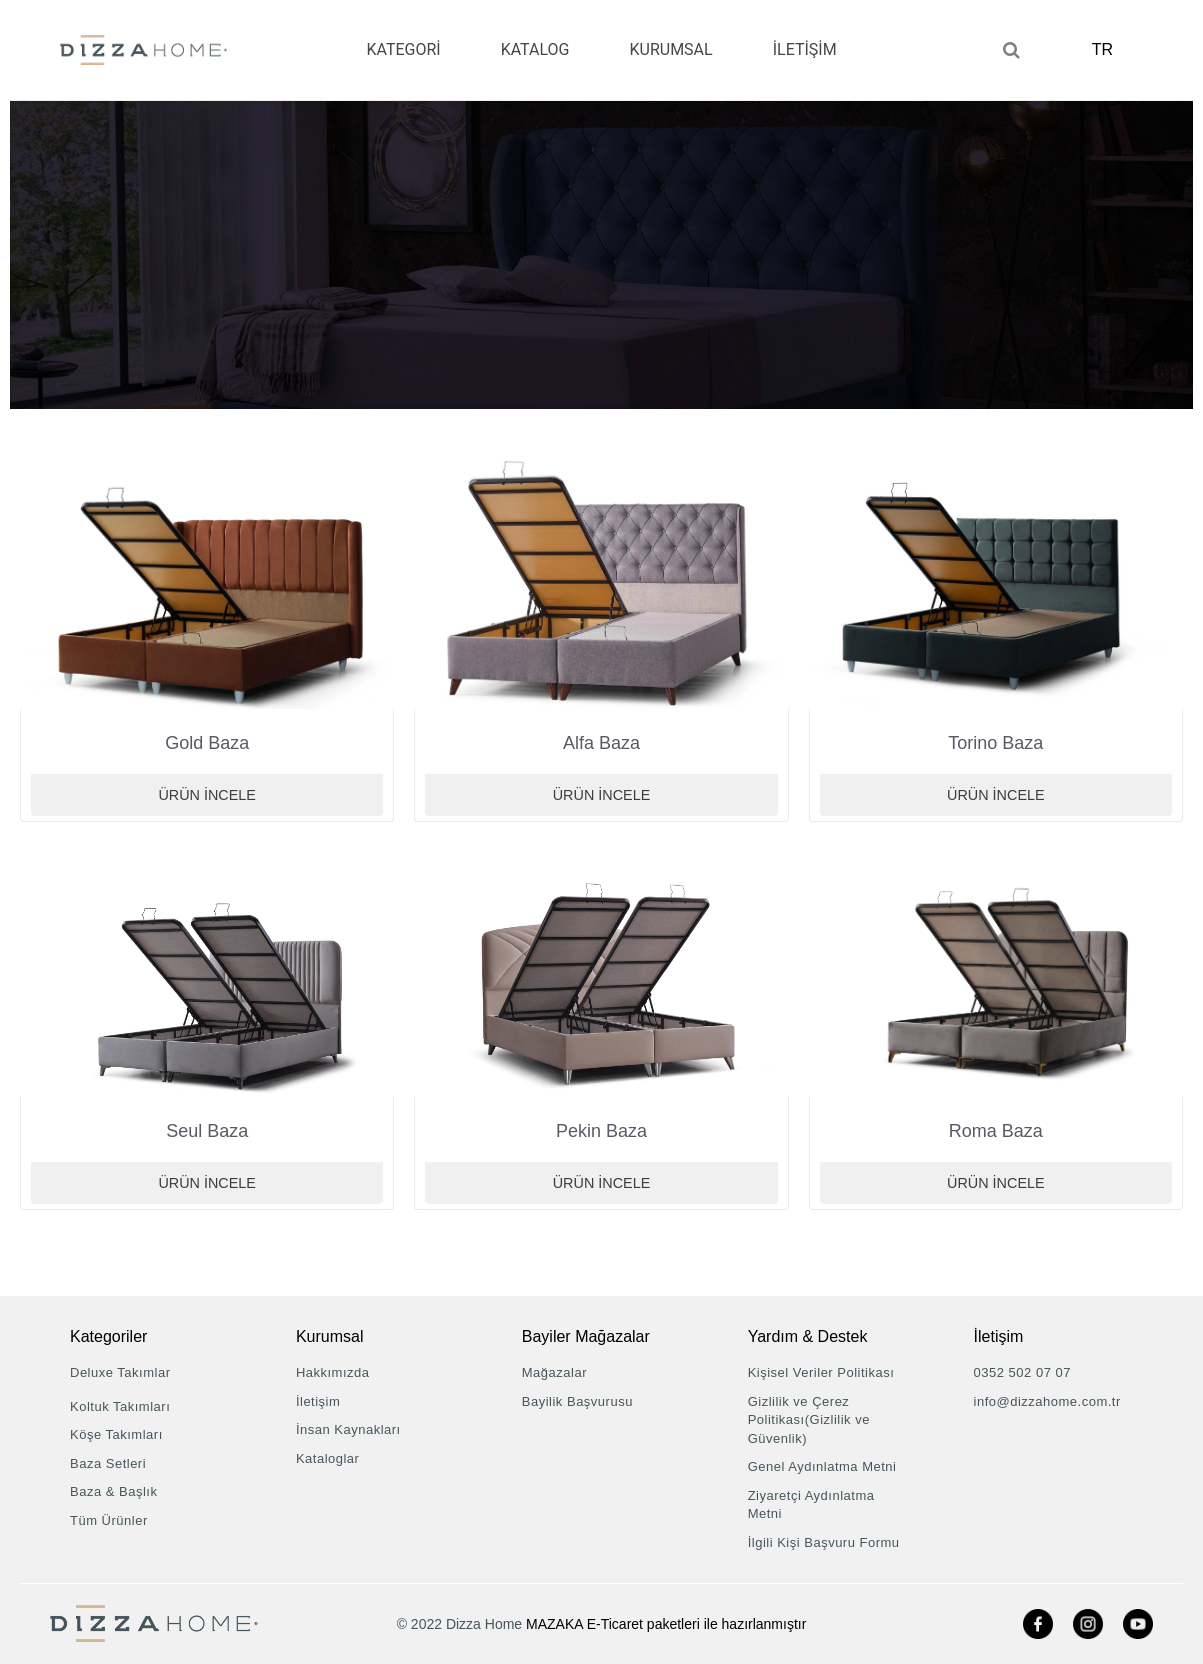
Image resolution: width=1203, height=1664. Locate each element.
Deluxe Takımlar (120, 1372)
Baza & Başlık (113, 1491)
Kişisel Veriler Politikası (821, 1372)
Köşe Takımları (116, 1434)
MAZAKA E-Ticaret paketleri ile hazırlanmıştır (666, 1624)
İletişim (318, 1401)
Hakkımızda (333, 1372)
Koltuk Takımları (120, 1406)
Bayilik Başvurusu (577, 1401)
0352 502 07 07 (1022, 1372)
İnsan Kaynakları (348, 1429)
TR (1107, 49)
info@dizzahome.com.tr (1047, 1401)
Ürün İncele (207, 795)
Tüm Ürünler (109, 1520)
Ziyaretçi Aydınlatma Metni (811, 1505)
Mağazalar (554, 1372)
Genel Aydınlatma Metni (822, 1466)
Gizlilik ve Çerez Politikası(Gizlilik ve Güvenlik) (809, 1420)
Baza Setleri (108, 1463)
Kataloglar (328, 1458)
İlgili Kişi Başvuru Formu (824, 1542)
